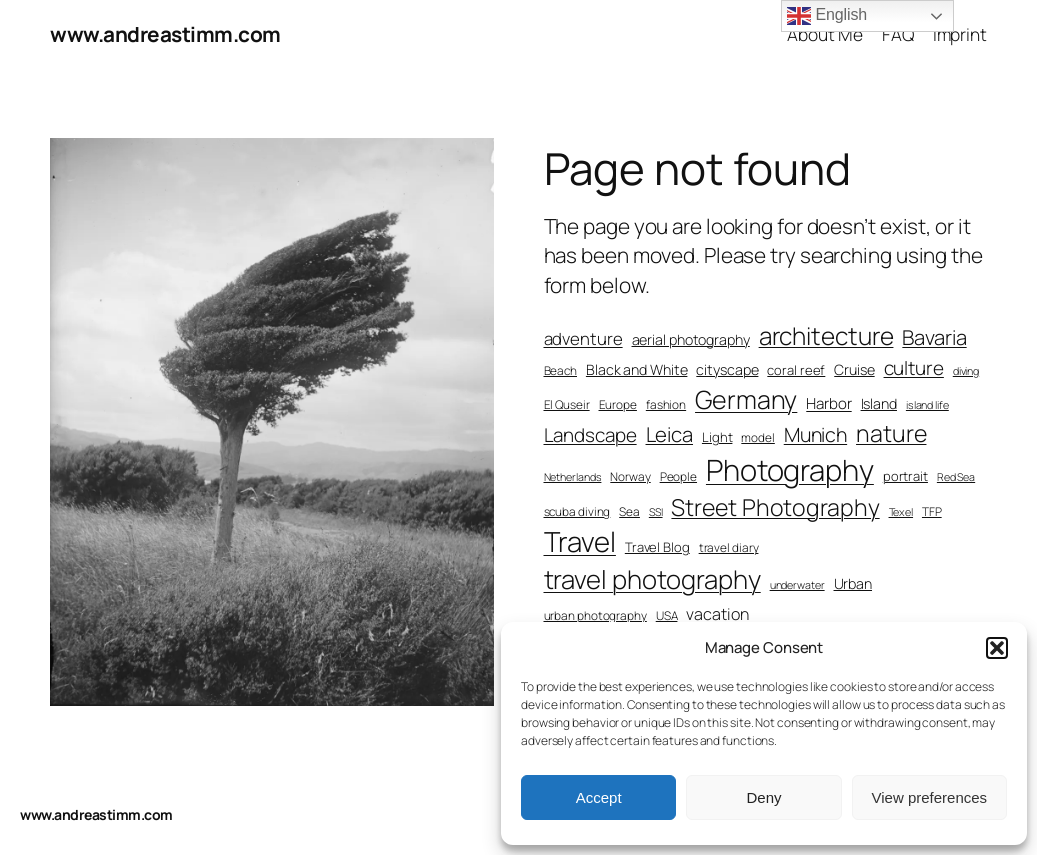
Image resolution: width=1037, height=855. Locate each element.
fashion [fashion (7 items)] (666, 405)
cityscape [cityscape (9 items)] (727, 369)
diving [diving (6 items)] (966, 371)
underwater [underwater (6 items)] (797, 585)
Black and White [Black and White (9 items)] (637, 369)
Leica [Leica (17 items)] (670, 434)
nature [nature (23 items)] (891, 433)
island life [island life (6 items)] (927, 405)
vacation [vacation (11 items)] (717, 614)
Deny (763, 797)
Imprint (960, 34)
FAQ (898, 34)
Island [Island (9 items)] (879, 403)
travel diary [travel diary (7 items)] (729, 548)
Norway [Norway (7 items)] (630, 477)
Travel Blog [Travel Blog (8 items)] (657, 547)
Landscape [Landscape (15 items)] (590, 435)
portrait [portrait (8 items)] (905, 476)
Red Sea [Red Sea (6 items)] (956, 477)
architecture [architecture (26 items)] (826, 335)
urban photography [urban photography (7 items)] (595, 616)
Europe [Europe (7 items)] (618, 405)
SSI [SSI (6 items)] (656, 512)
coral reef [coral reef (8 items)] (796, 370)
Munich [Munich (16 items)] (815, 434)
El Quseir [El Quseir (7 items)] (567, 405)
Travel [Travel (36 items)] (580, 541)
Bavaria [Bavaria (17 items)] (934, 337)
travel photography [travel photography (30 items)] (652, 579)
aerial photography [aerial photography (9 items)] (691, 339)
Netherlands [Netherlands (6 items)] (573, 477)
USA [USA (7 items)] (667, 616)
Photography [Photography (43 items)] (790, 470)
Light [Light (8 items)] (717, 437)
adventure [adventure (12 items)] (583, 338)
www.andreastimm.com (165, 34)
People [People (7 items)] (678, 477)
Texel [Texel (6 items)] (901, 512)
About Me (824, 34)
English (827, 16)
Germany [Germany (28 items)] (746, 399)
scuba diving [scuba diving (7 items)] (577, 512)
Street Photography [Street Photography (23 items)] (775, 507)
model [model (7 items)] (758, 438)
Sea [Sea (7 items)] (629, 512)
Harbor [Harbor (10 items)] (828, 403)
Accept (599, 797)
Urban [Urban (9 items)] (853, 583)
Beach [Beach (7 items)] (561, 371)
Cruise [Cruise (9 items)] (854, 369)
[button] (997, 648)
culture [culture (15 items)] (914, 368)
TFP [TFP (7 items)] (932, 512)
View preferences (930, 797)
